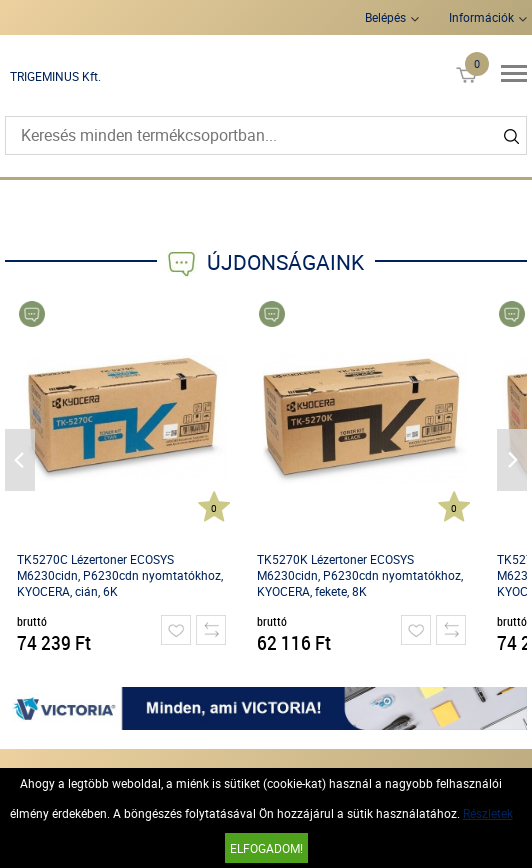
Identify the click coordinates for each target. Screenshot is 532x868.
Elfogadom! (266, 848)
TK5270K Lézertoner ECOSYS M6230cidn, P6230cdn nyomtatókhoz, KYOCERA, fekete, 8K (360, 575)
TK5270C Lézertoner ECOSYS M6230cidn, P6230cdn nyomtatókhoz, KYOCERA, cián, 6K (120, 575)
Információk (481, 17)
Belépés (385, 17)
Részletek (488, 813)
